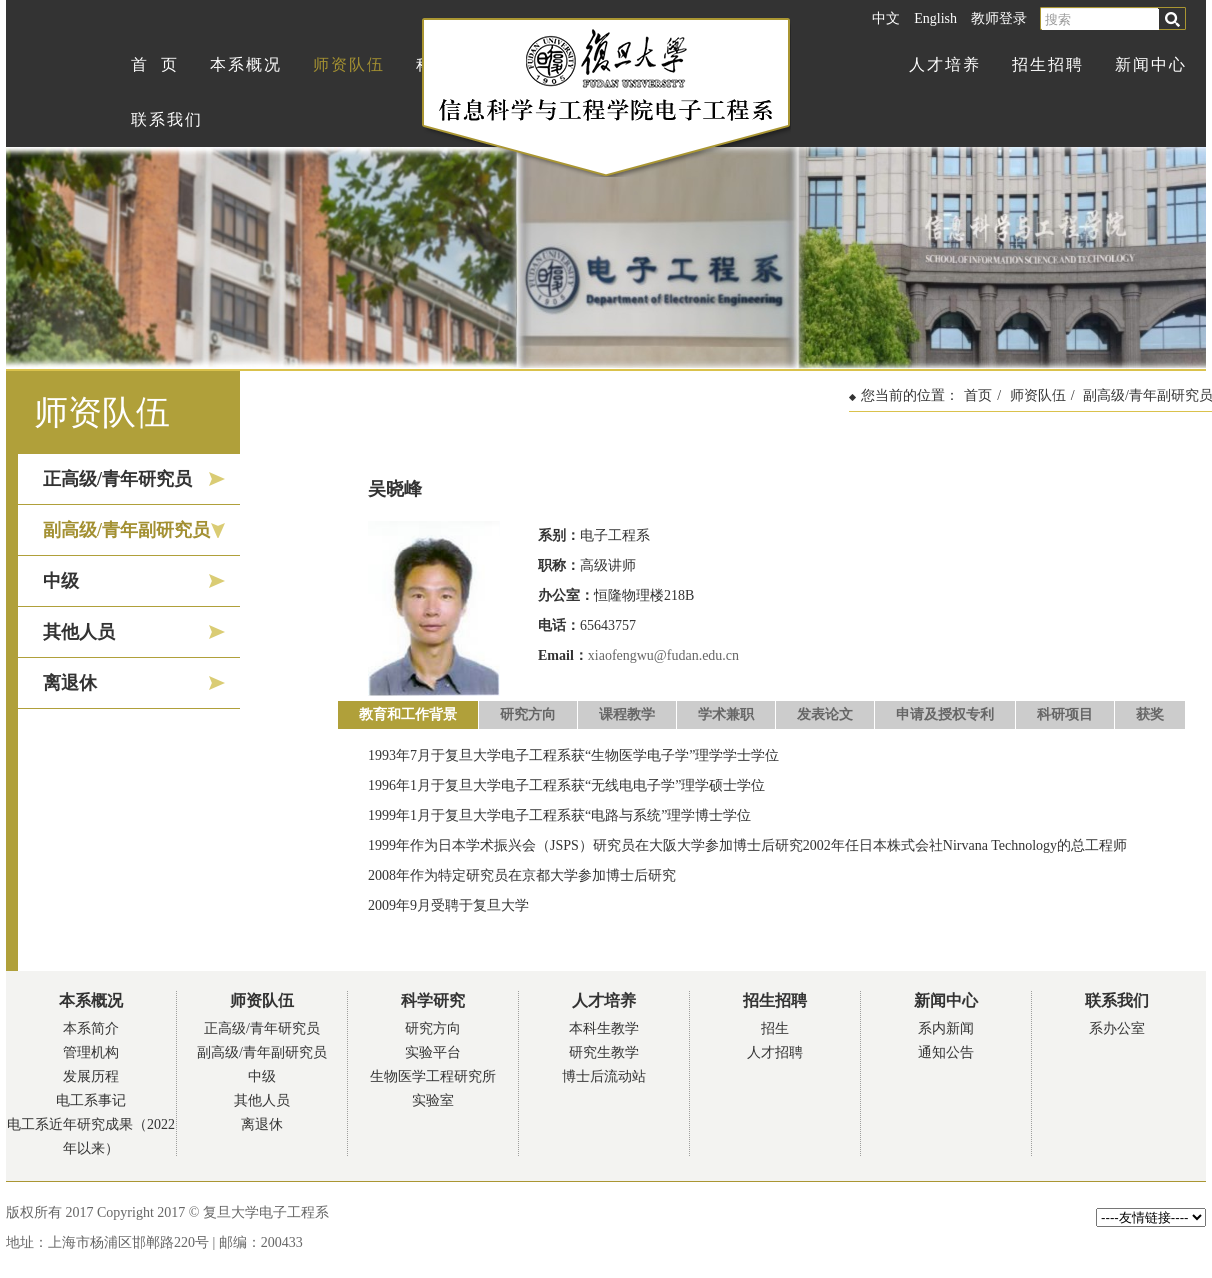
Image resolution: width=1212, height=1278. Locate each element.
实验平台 (433, 1052)
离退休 (70, 683)
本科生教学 (604, 1028)
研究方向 (528, 714)
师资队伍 (349, 64)
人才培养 (945, 64)
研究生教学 (604, 1052)
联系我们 (167, 119)
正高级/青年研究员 (117, 479)
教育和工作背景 (408, 714)
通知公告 (946, 1052)
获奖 (1150, 714)
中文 (886, 18)
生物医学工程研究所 (433, 1076)
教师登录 (999, 18)
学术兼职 (726, 714)
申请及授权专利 (945, 714)
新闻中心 (1151, 64)
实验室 (433, 1100)
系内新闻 (946, 1028)
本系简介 (91, 1028)
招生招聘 (1048, 64)
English (935, 18)
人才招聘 (775, 1052)
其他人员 (79, 632)
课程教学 (627, 714)
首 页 (155, 64)
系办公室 (1117, 1028)
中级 (61, 581)
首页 (978, 395)
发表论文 (825, 714)
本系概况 (246, 64)
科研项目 (1065, 714)
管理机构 (91, 1052)
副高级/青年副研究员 (126, 530)
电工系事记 (91, 1100)
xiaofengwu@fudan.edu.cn (663, 655)
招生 (775, 1028)
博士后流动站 (604, 1076)
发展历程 (91, 1076)
